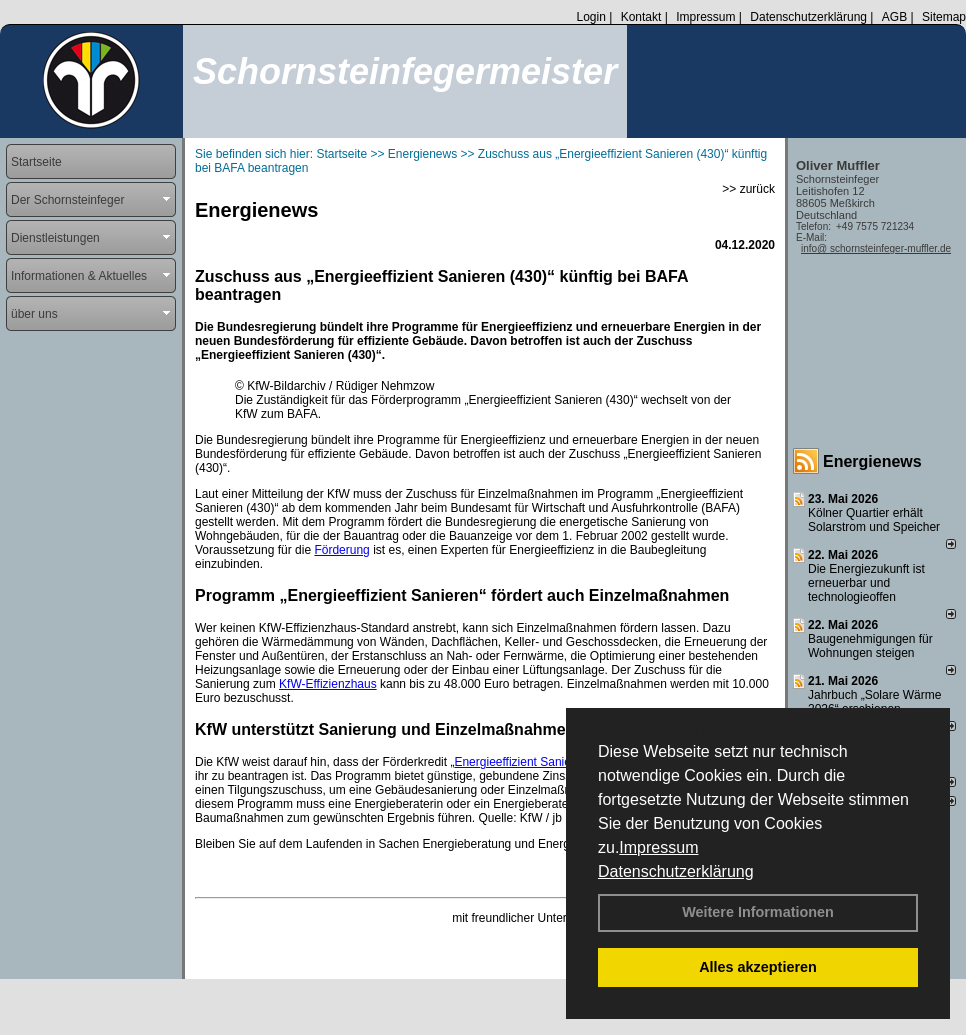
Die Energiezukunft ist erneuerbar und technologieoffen (866, 583)
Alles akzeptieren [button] (758, 967)
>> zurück (748, 189)
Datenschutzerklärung (676, 871)
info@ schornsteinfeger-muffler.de (876, 248)
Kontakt (641, 17)
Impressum (658, 847)
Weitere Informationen (758, 912)
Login (590, 17)
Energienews (872, 461)
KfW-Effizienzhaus (328, 684)
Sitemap (944, 17)
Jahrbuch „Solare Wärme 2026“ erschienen (874, 702)
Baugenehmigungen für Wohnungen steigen (870, 646)
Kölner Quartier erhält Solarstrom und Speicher (874, 520)
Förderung (341, 550)
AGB (894, 17)
